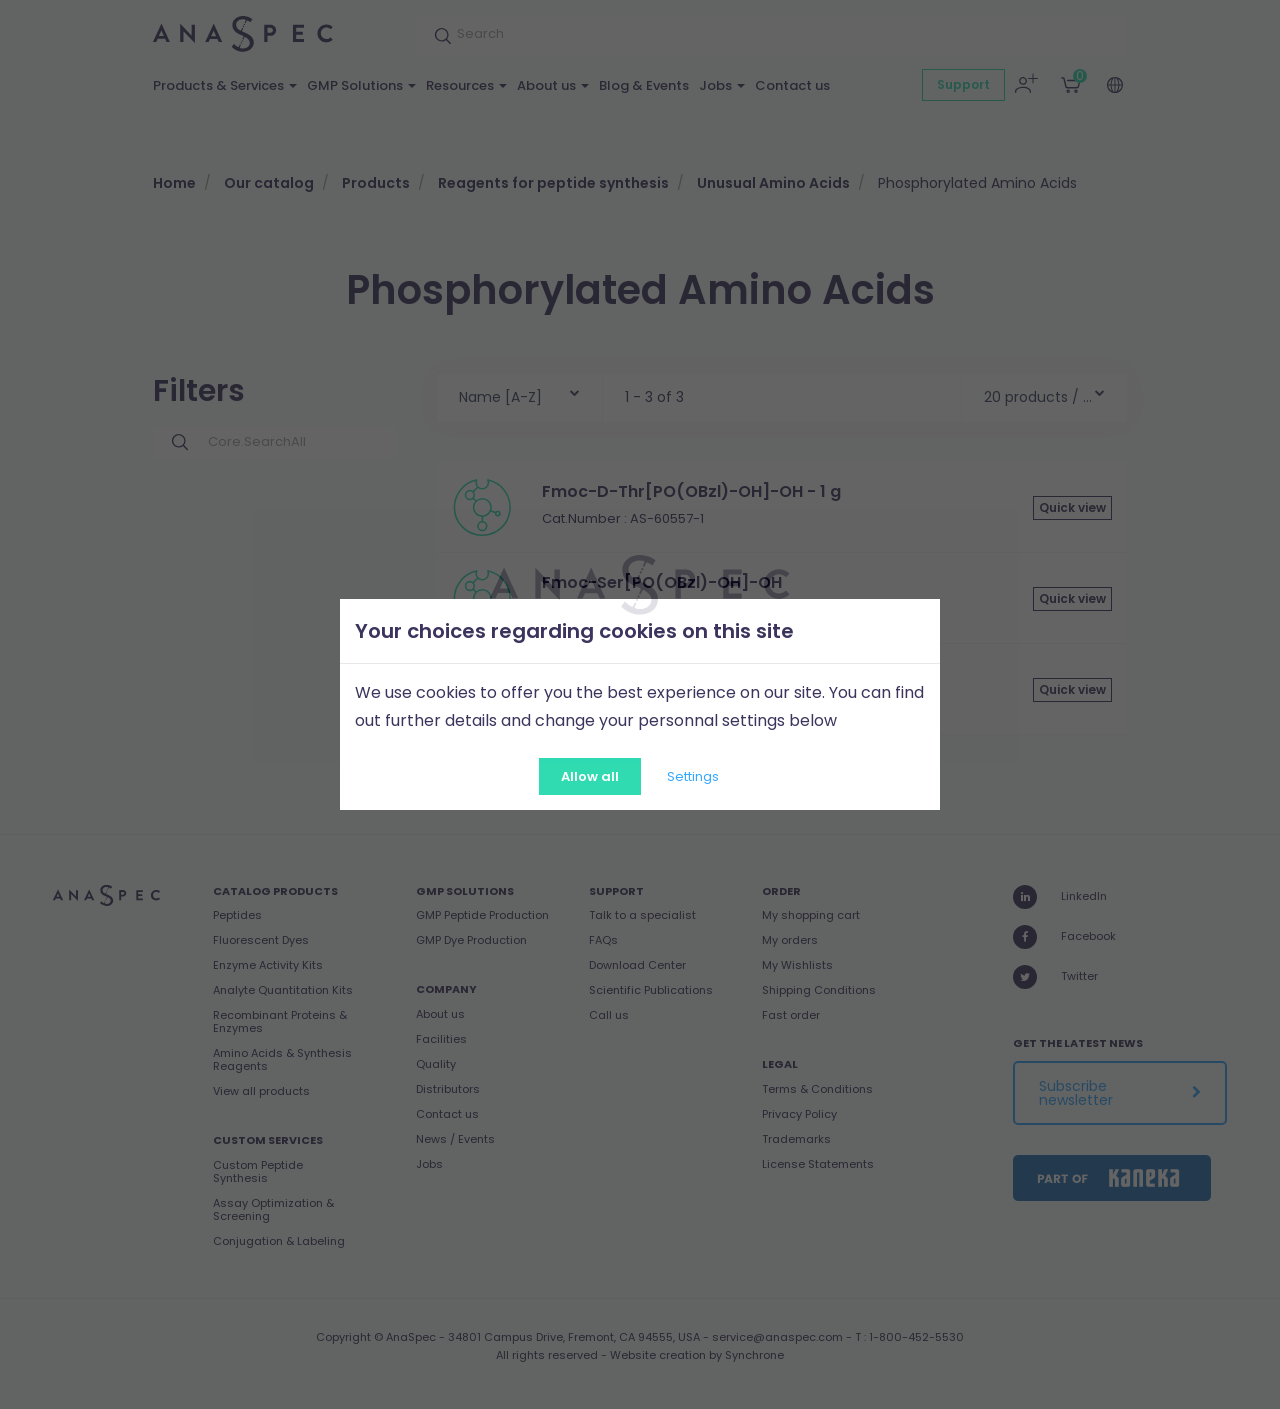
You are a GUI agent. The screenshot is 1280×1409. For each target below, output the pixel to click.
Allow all (590, 776)
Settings (693, 776)
